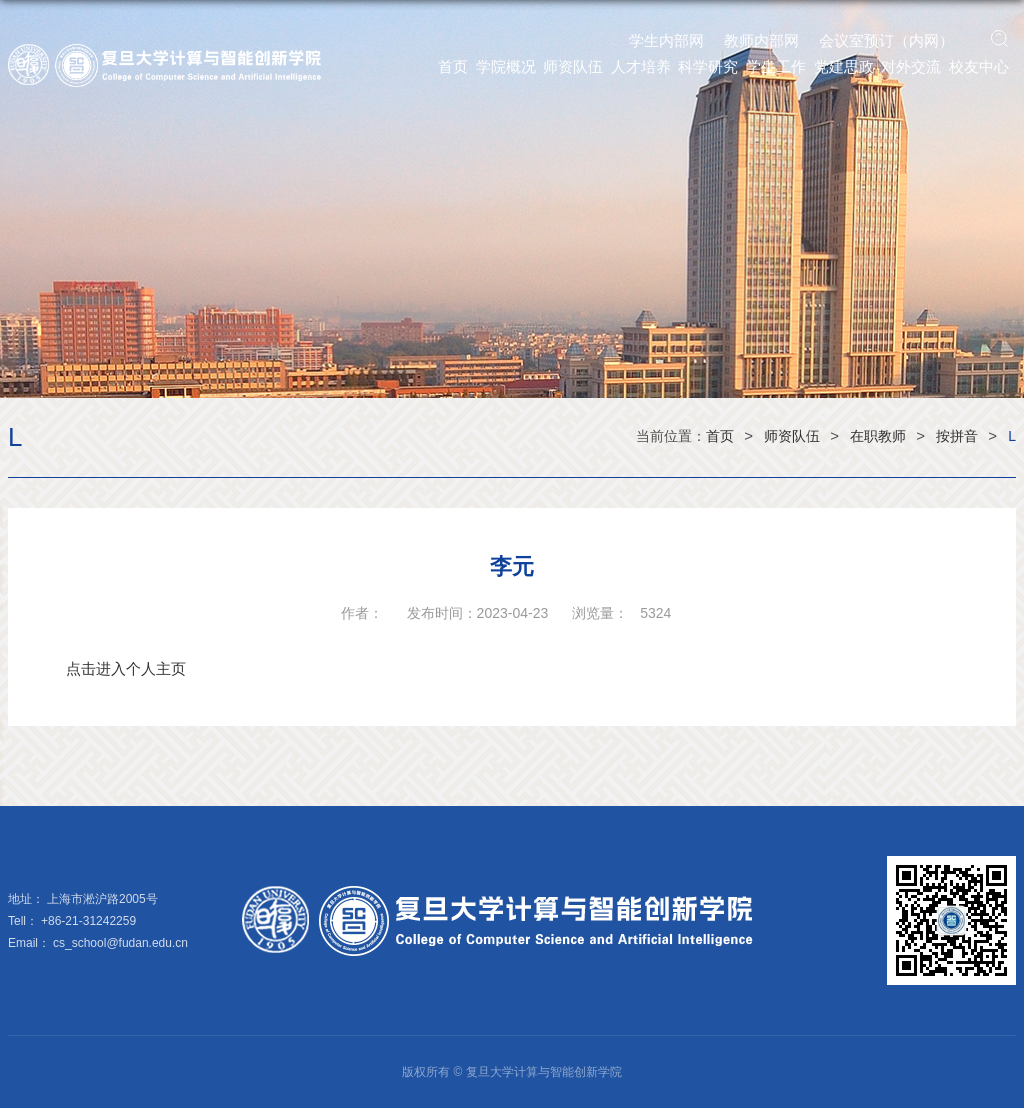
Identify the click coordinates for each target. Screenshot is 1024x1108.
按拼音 (957, 436)
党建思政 (844, 66)
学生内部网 (666, 40)
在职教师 (878, 436)
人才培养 (641, 66)
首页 (453, 66)
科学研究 (708, 66)
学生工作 (776, 66)
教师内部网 (761, 40)
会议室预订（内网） (886, 40)
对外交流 (911, 66)
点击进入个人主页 (126, 668)
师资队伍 (573, 66)
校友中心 (979, 66)
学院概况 (506, 66)
